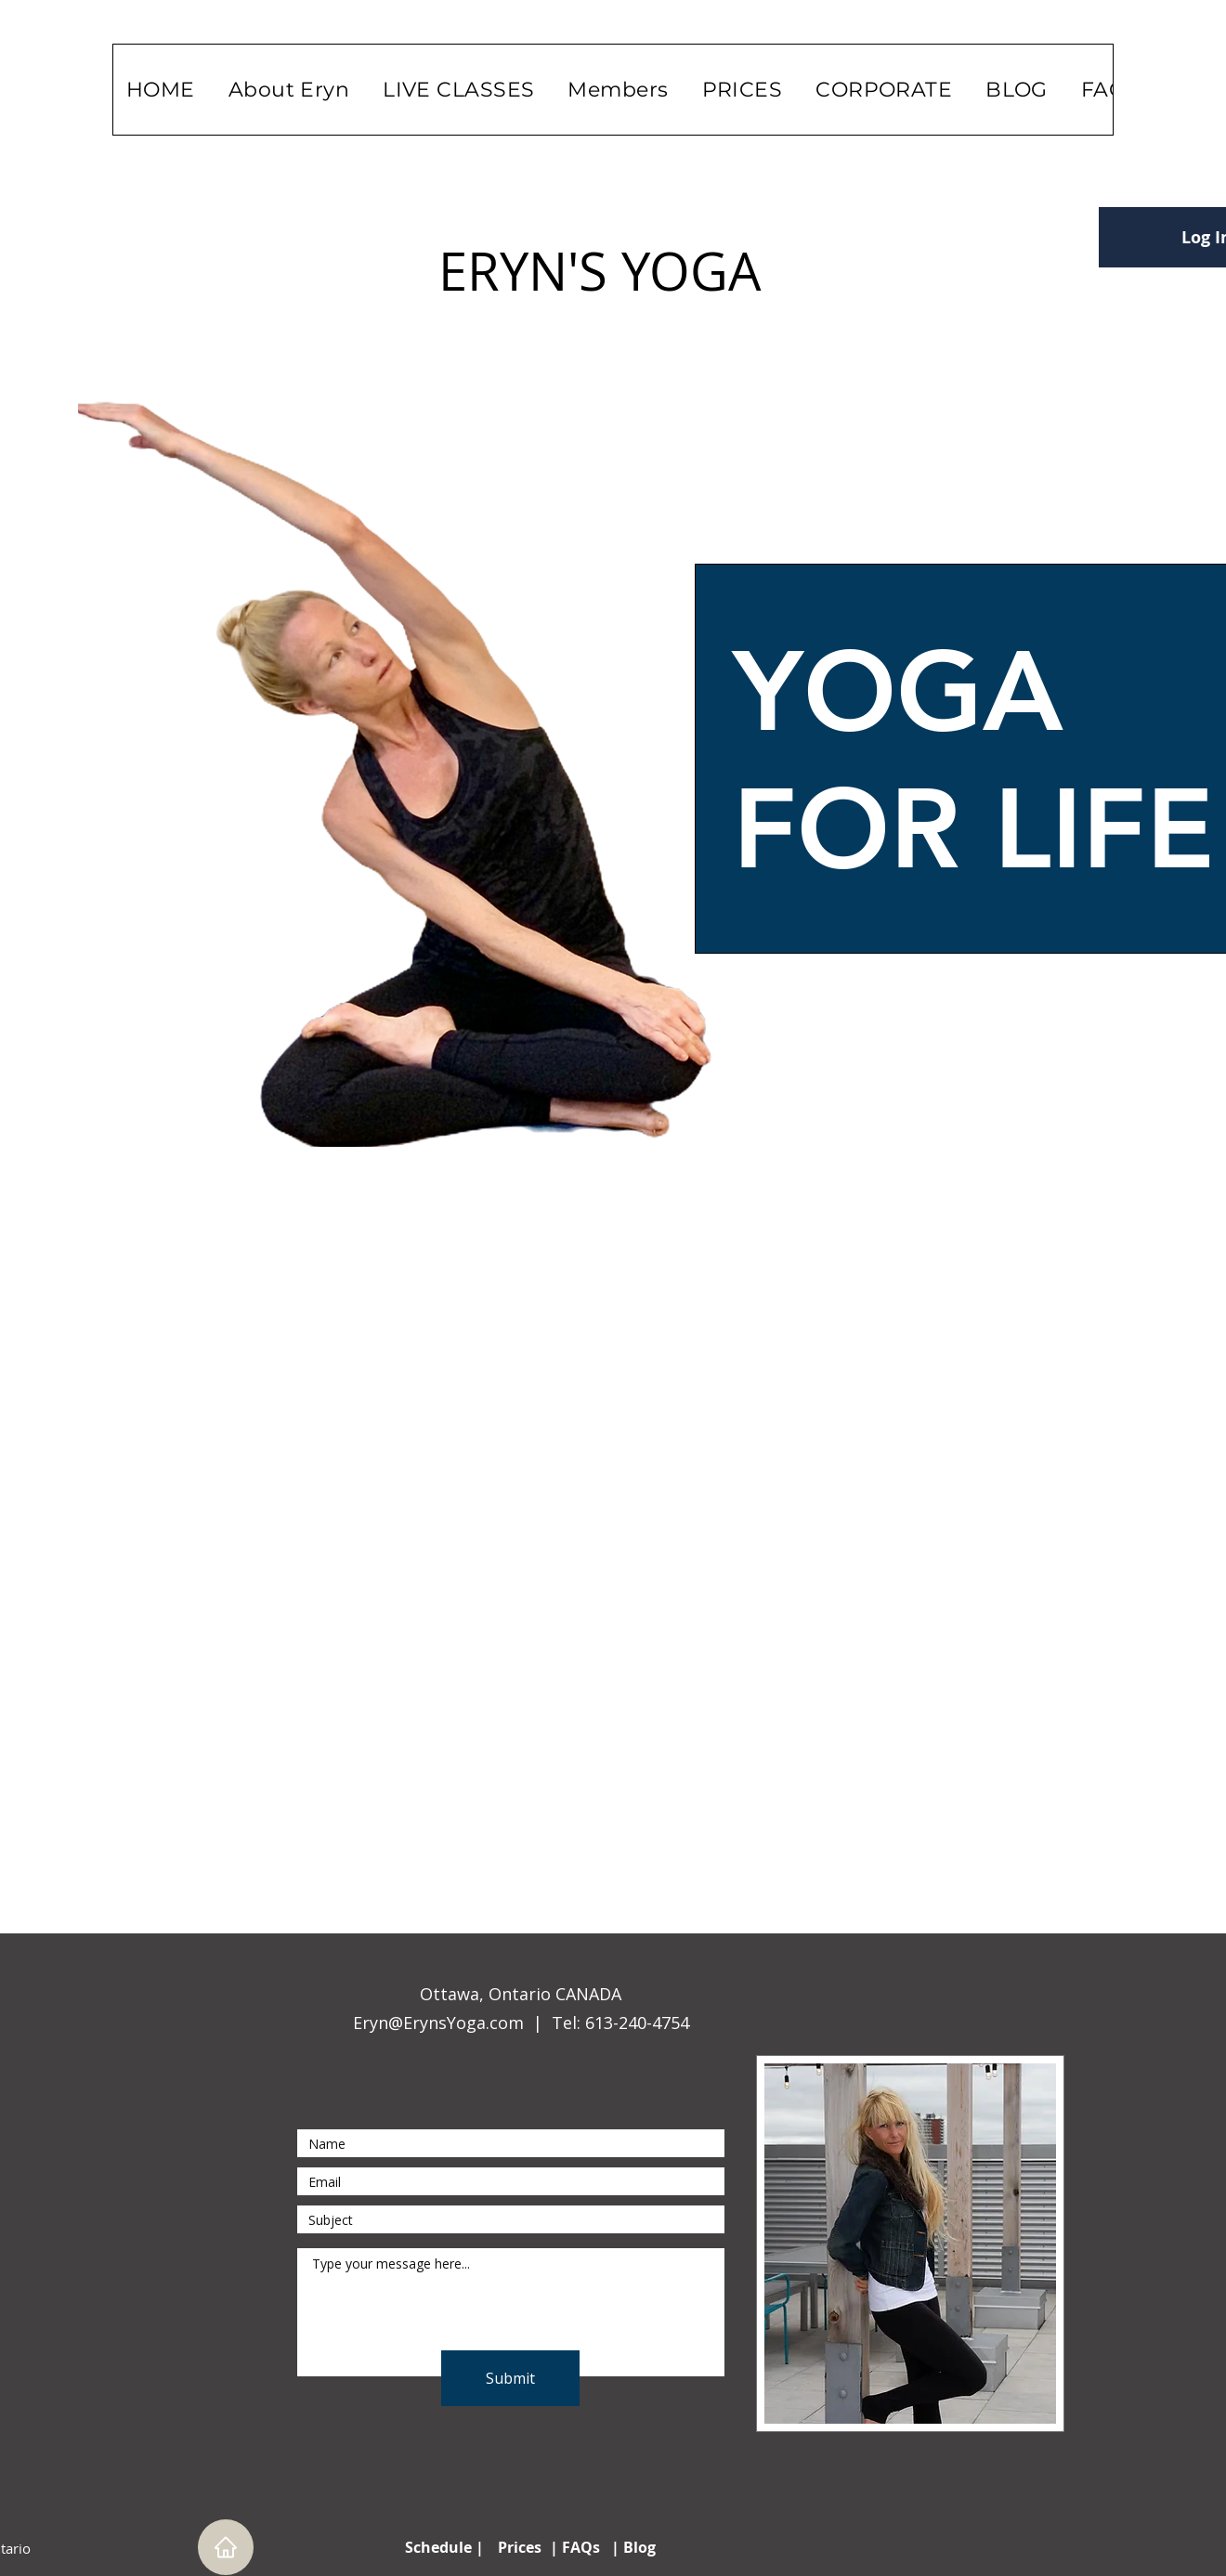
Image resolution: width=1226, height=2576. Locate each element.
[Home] (226, 2547)
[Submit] (510, 2378)
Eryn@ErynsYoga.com (438, 2022)
